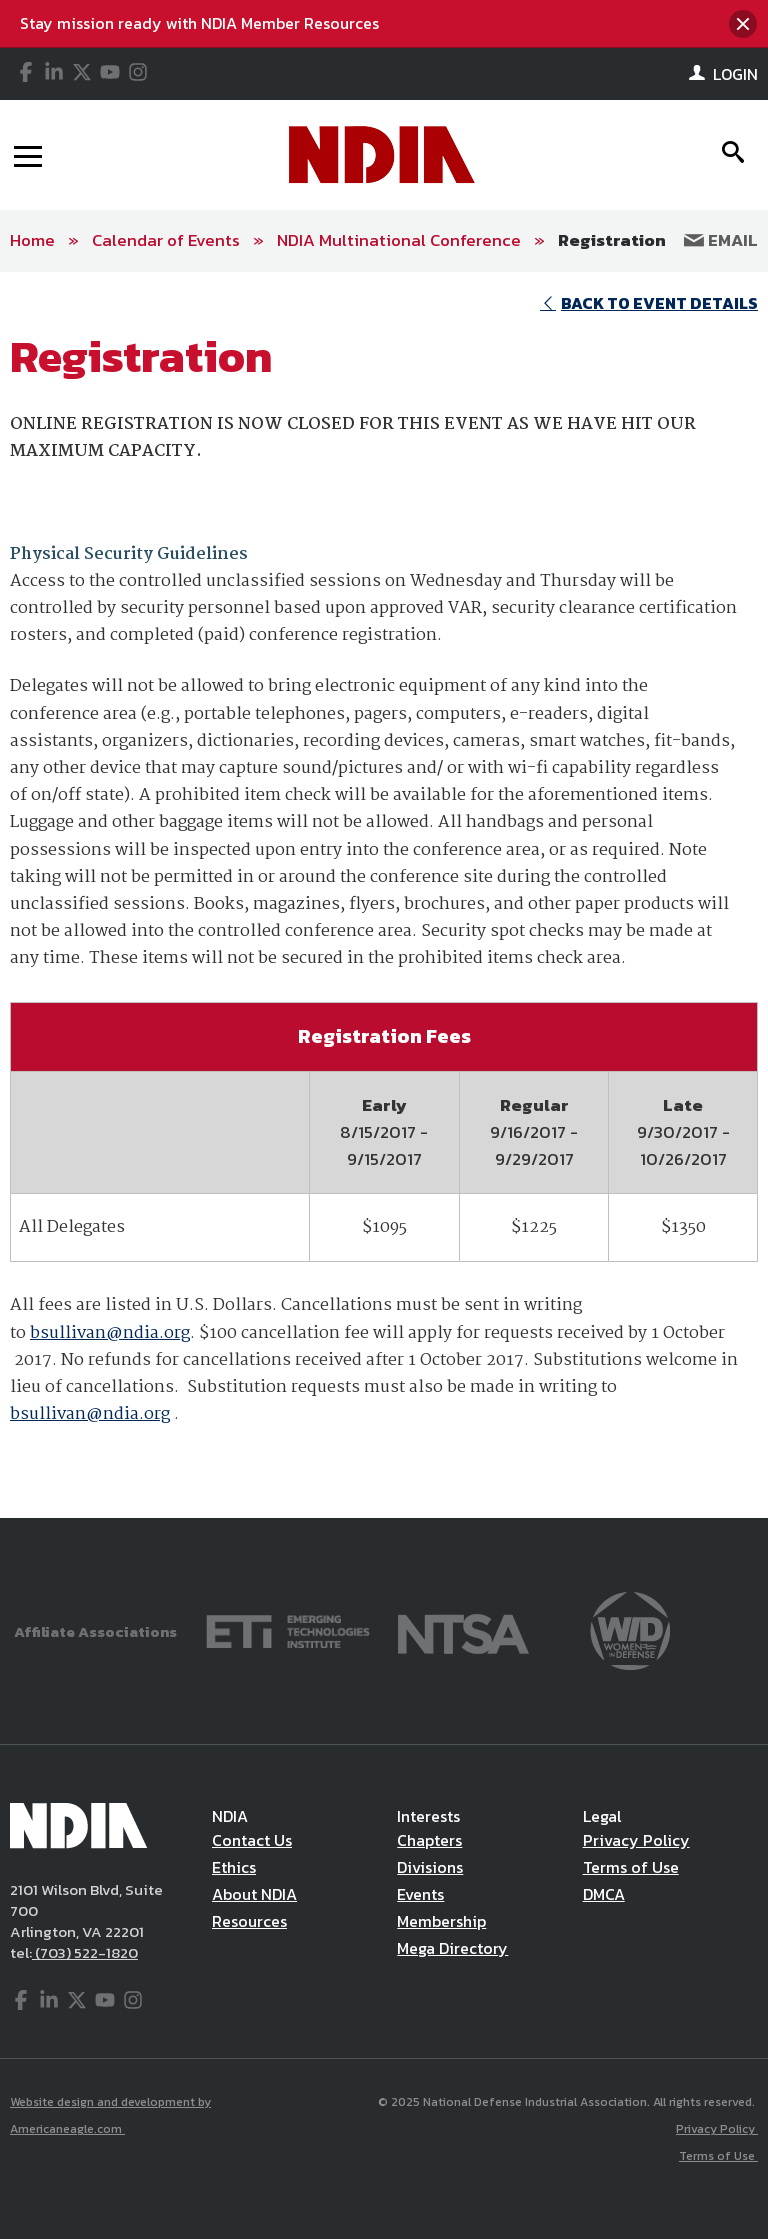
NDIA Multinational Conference (399, 240)
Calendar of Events (166, 240)
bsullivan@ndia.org (110, 1333)
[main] (384, 895)
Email (721, 240)
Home (32, 240)
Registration (612, 240)
